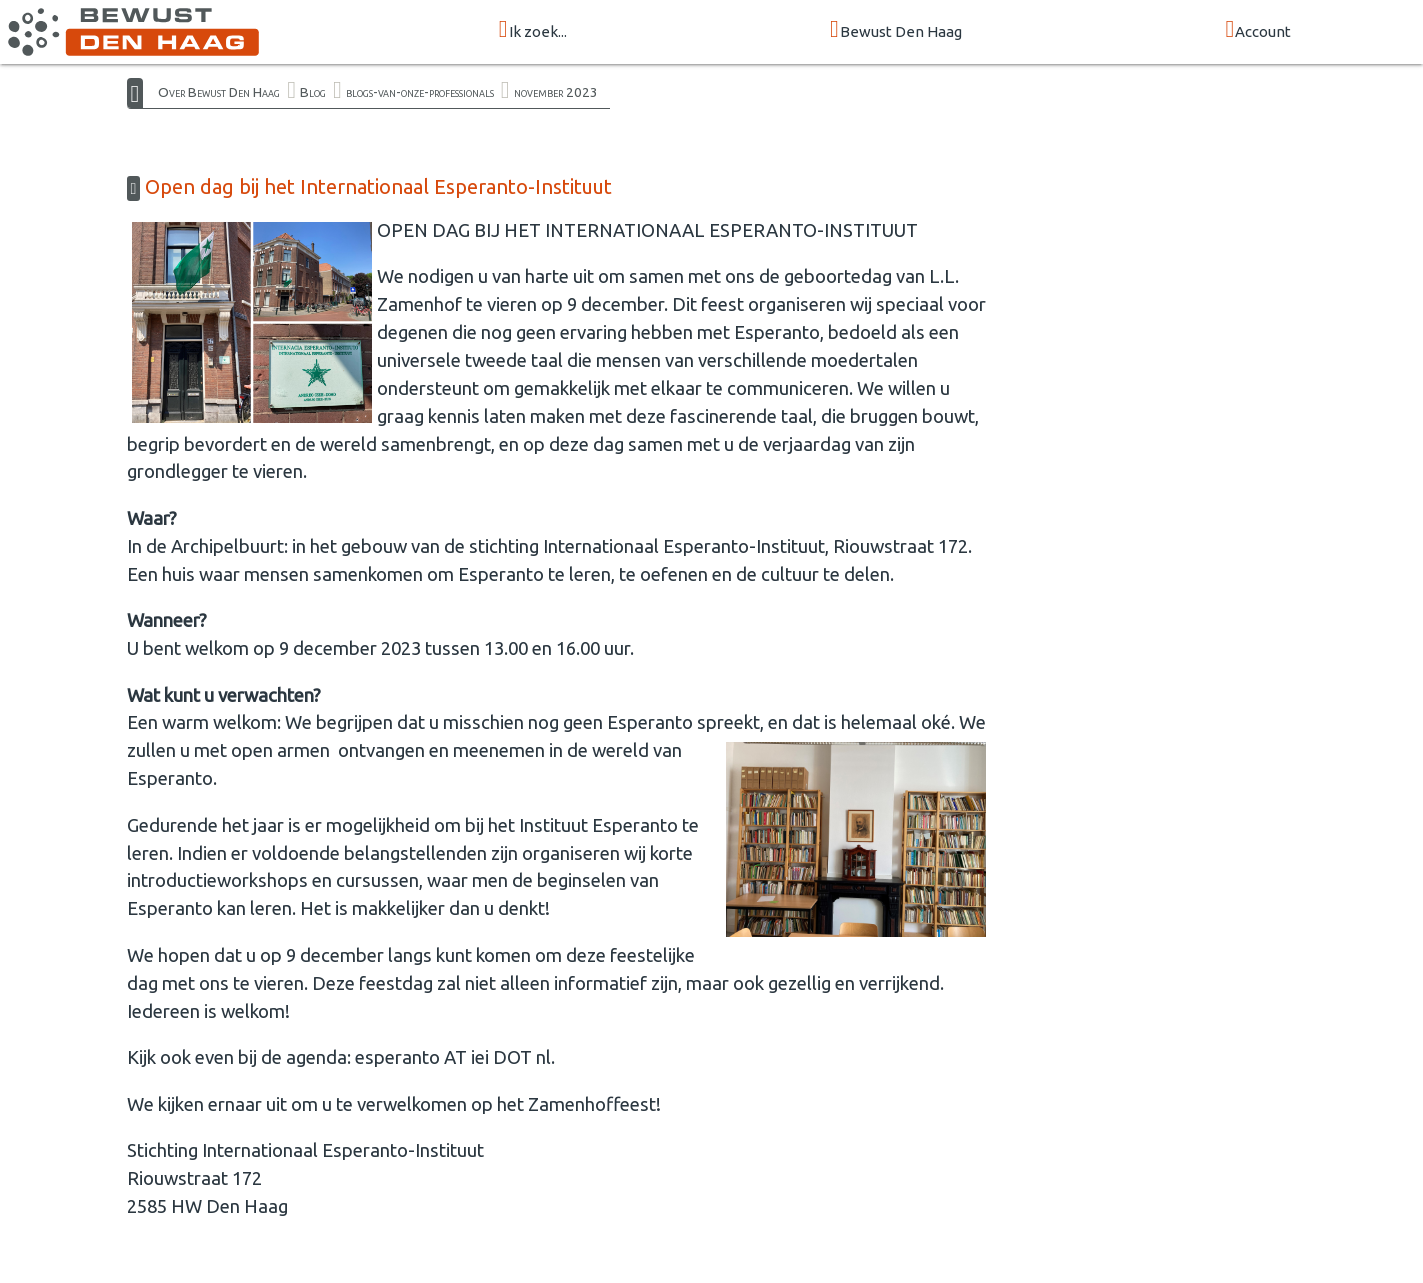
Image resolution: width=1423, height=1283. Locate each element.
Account (1258, 30)
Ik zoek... (533, 30)
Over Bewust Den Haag (219, 92)
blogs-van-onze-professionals (420, 92)
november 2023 (556, 92)
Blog (313, 92)
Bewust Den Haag (896, 30)
